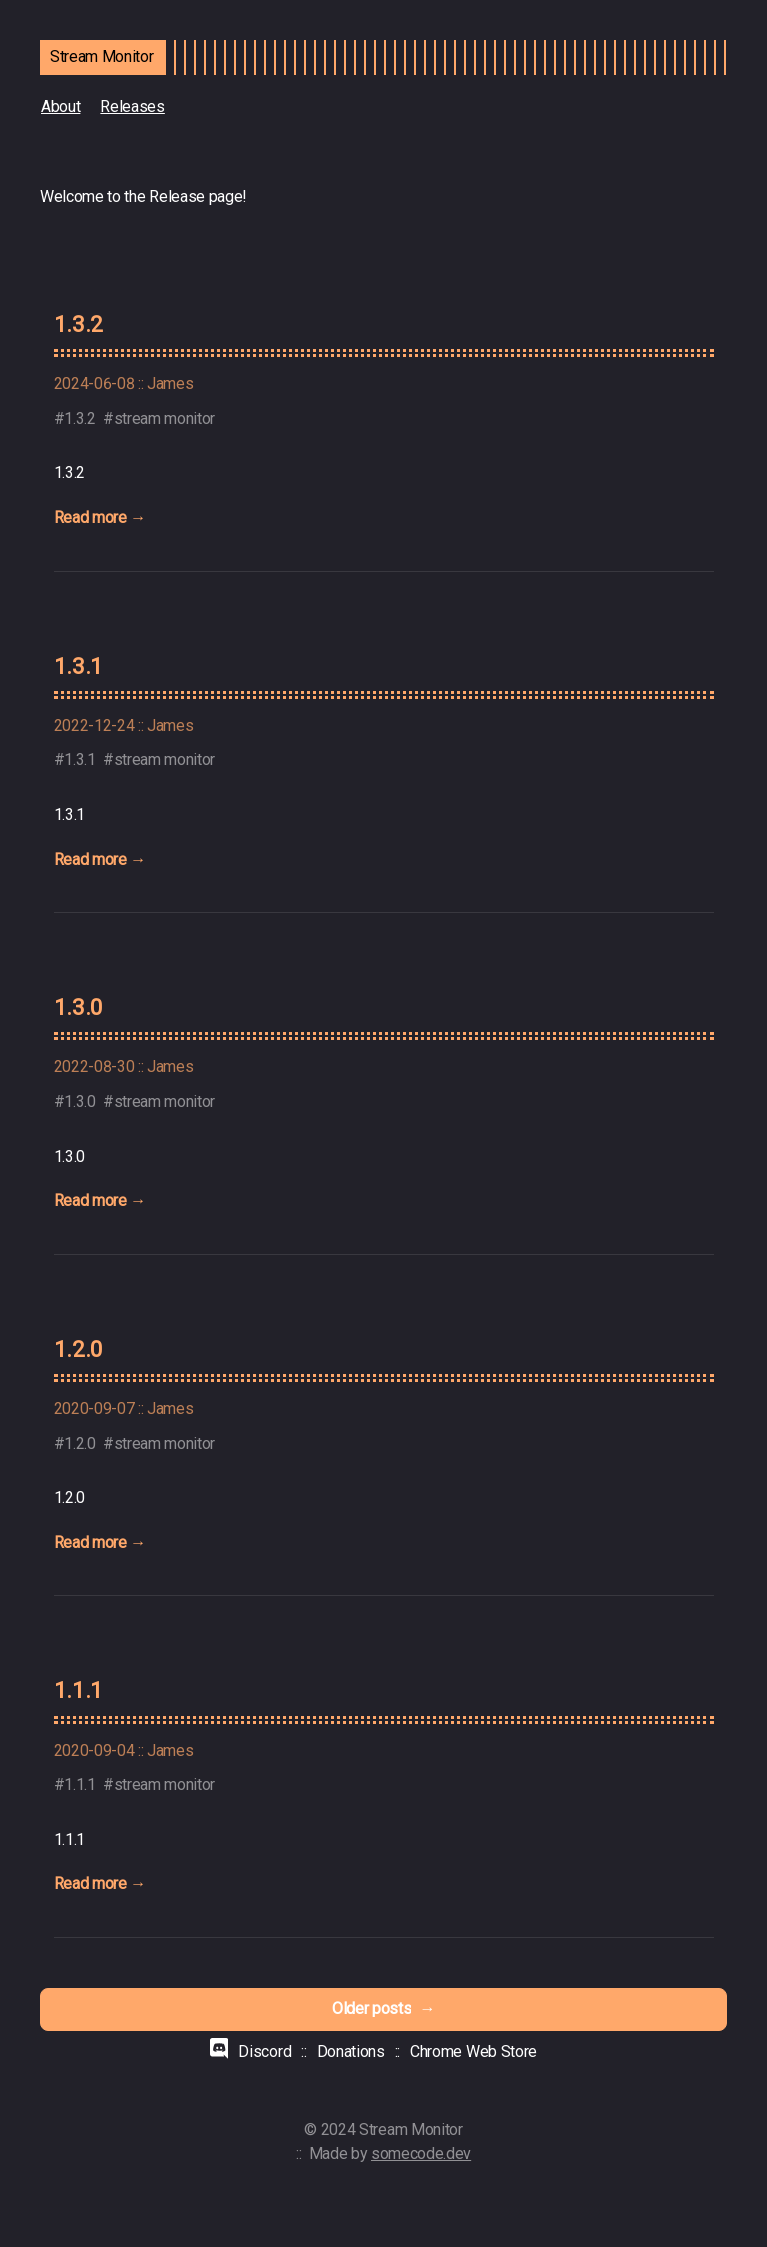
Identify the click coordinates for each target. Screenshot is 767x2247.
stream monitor (165, 418)
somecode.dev (421, 2153)
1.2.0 (78, 1349)
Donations (351, 2051)
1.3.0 (78, 1007)
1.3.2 (78, 324)
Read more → (100, 517)
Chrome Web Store (473, 2051)
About (60, 106)
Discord (264, 2051)
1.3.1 (78, 666)
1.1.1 (78, 1690)
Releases (132, 106)
